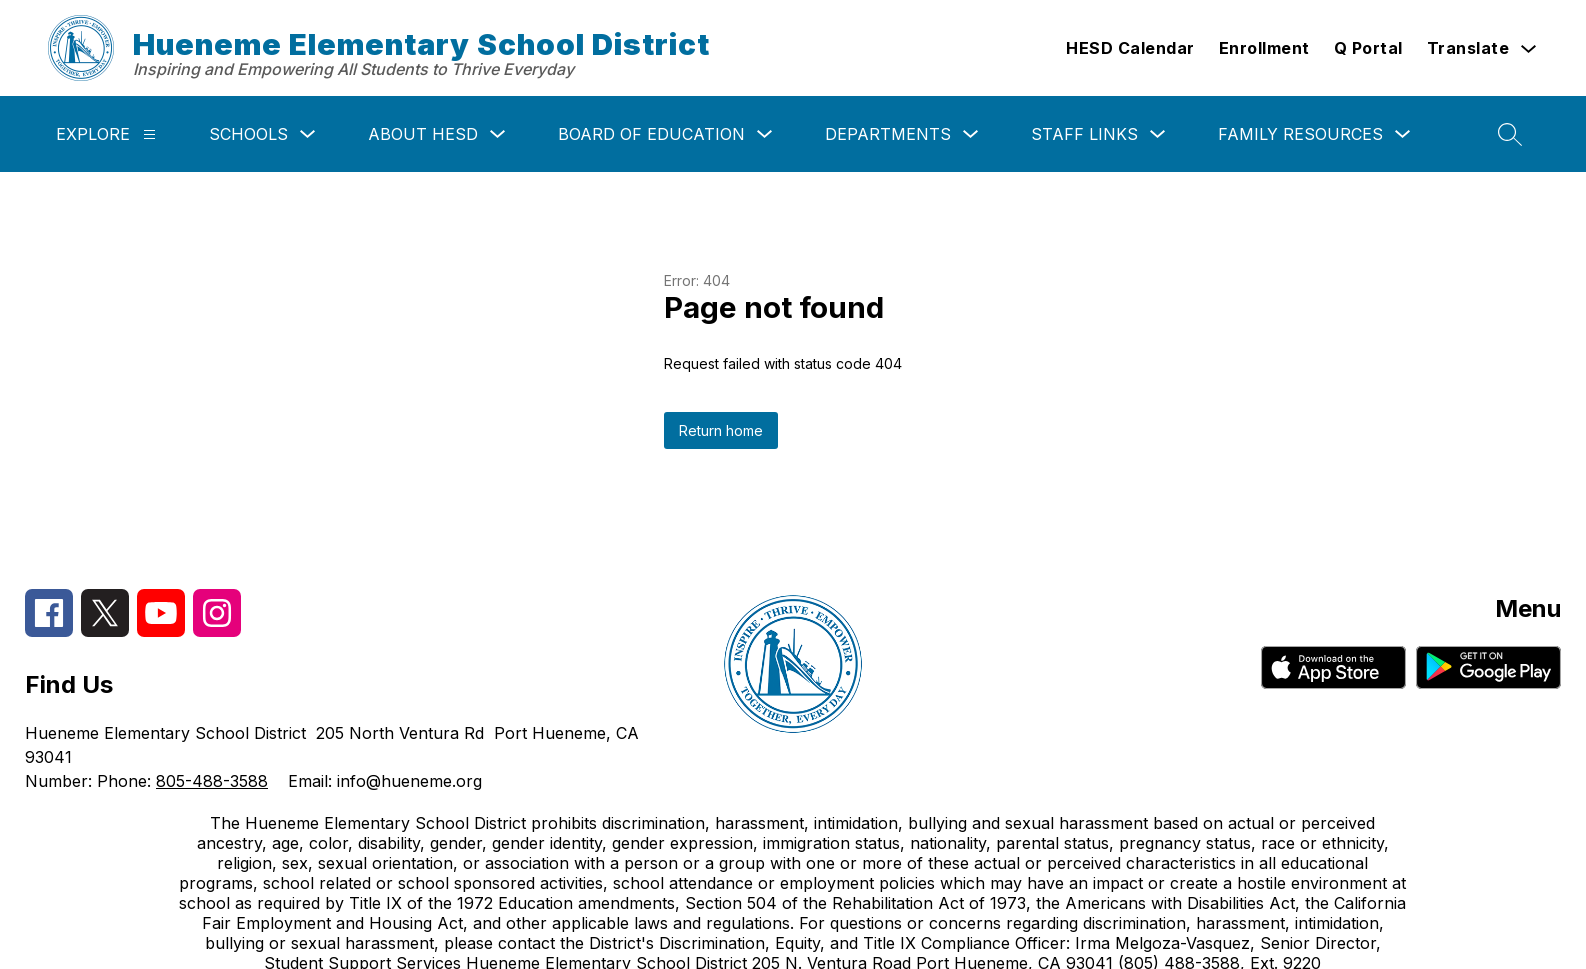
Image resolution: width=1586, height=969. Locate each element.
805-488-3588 (212, 781)
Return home (721, 430)
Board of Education (651, 134)
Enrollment (1264, 48)
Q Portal (1368, 48)
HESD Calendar (1130, 48)
